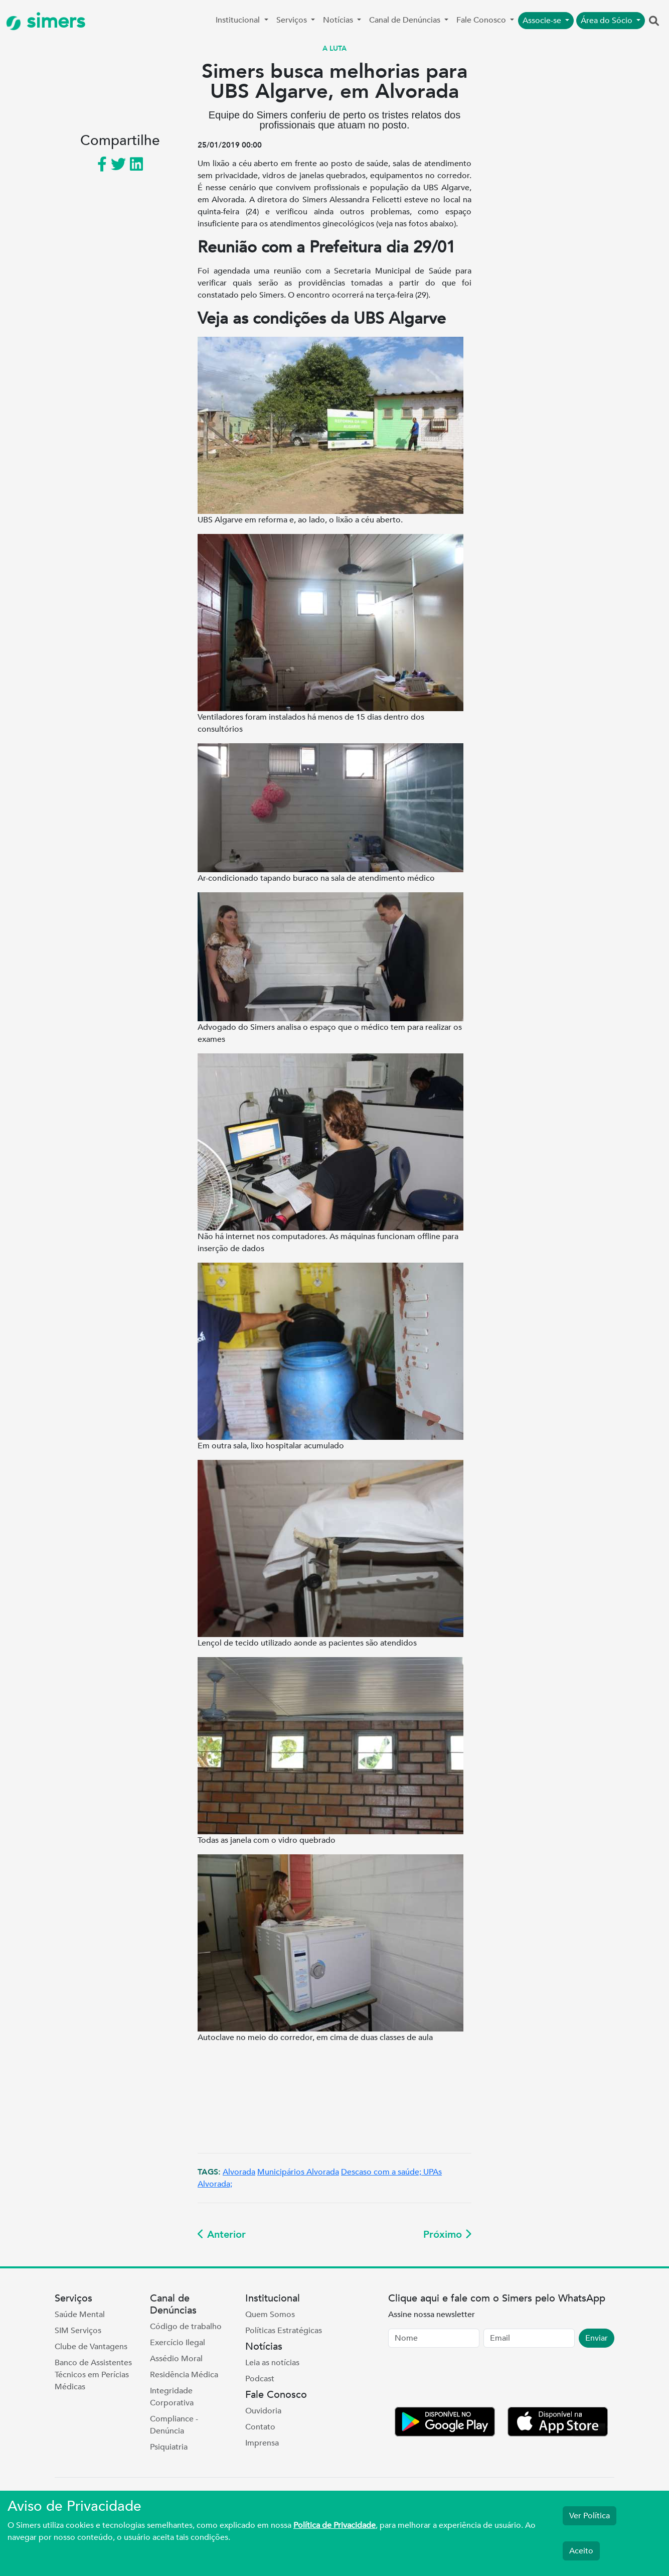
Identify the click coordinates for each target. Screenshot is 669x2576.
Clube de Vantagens (91, 2346)
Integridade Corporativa (172, 2396)
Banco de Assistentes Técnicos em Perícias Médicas (93, 2374)
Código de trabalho (186, 2326)
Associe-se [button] (543, 20)
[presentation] (464, 2379)
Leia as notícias (272, 2362)
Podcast (259, 2378)
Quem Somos (270, 2314)
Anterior (222, 2234)
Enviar (596, 2338)
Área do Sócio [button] (607, 20)
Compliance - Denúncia (174, 2424)
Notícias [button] (339, 20)
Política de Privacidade (334, 2525)
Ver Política (589, 2515)
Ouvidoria (263, 2410)
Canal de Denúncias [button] (405, 20)
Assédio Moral (176, 2358)
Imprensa (262, 2443)
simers (45, 21)
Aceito (581, 2550)
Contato (260, 2426)
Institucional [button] (239, 20)
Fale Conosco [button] (482, 20)
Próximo (447, 2234)
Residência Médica (184, 2374)
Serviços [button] (292, 20)
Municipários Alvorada (298, 2172)
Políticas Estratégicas (283, 2330)
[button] (654, 21)
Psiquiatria (169, 2447)
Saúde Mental (80, 2314)
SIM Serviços (78, 2330)
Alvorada (239, 2172)
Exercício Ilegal (177, 2342)
